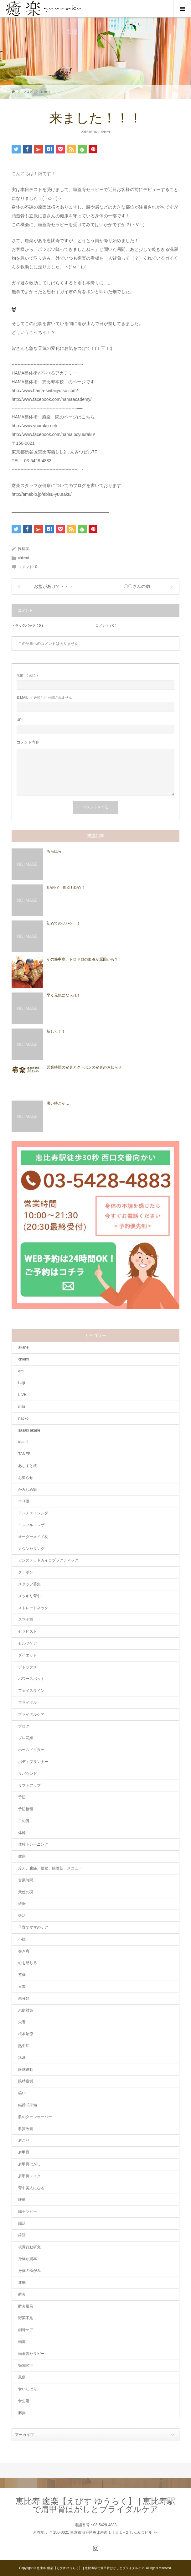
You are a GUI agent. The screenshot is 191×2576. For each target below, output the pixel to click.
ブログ (28, 91)
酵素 (22, 2294)
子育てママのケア (33, 1927)
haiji (21, 1383)
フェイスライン (31, 1690)
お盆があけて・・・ (53, 586)
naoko (23, 1418)
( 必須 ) (27, 675)
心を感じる (27, 1963)
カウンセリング (31, 1549)
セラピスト (27, 1631)
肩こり (23, 2140)
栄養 (22, 2022)
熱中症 (23, 2046)
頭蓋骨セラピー (31, 2353)
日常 (22, 1986)
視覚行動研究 (29, 2247)
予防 (22, 1797)
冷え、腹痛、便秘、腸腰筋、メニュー (50, 1868)
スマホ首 (25, 1619)
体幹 (22, 1833)
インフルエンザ (31, 1525)
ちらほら (54, 851)
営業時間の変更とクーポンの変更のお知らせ (84, 1067)
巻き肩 (23, 1951)
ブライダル (27, 1702)
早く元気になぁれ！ (63, 995)
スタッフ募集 (29, 1584)
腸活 (22, 2223)
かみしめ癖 (27, 1489)
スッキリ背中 (29, 1596)
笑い (22, 2093)
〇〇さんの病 (137, 586)
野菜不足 (25, 2318)
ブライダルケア (31, 1714)
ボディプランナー (33, 1762)
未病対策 (25, 2010)
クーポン (25, 1572)
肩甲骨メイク (29, 2176)
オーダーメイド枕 (33, 1537)
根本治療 (25, 2034)
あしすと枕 (27, 1466)
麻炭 (22, 2413)
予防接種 (25, 1809)
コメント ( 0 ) (106, 625)
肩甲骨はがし (29, 2164)
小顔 (22, 1939)
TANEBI (24, 1454)
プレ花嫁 (25, 1738)
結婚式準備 (27, 2105)
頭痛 (22, 2342)
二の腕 (23, 1821)
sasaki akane (29, 1430)
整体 (22, 1974)
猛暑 (22, 2057)
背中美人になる (31, 2188)
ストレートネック (33, 1608)
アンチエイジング (33, 1513)
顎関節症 (25, 2365)
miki (21, 1406)
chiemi (45, 91)
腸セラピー (27, 2211)
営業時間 (25, 1880)
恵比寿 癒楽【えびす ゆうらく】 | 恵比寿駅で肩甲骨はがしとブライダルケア (96, 2505)
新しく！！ (56, 1031)
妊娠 (22, 1903)
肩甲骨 (23, 2152)
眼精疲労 (25, 2081)
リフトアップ (29, 1785)
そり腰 (23, 1501)
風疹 (22, 2377)
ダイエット (27, 1655)
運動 (22, 2282)
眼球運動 (25, 2069)
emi (21, 1371)
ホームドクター (31, 1750)
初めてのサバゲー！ (63, 923)
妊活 (22, 1915)
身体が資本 (27, 2259)
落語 (22, 2235)
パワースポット (31, 1679)
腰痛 (22, 2199)
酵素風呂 (25, 2306)
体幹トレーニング (33, 1844)
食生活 (23, 2401)
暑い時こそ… (58, 1103)
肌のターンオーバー (35, 2117)
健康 (22, 1856)
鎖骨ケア (25, 2330)
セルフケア (27, 1643)
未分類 (23, 1998)
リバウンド (27, 1773)
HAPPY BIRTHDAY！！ (68, 887)
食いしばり (27, 2389)
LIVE (22, 1394)
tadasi (23, 1442)
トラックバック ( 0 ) (27, 625)
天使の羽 (25, 1892)
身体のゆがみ (29, 2270)
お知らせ (25, 1477)
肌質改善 (25, 2129)
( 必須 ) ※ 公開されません (44, 697)
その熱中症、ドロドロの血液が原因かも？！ (84, 959)
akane (23, 1347)
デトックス (27, 1667)
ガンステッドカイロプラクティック (48, 1560)
